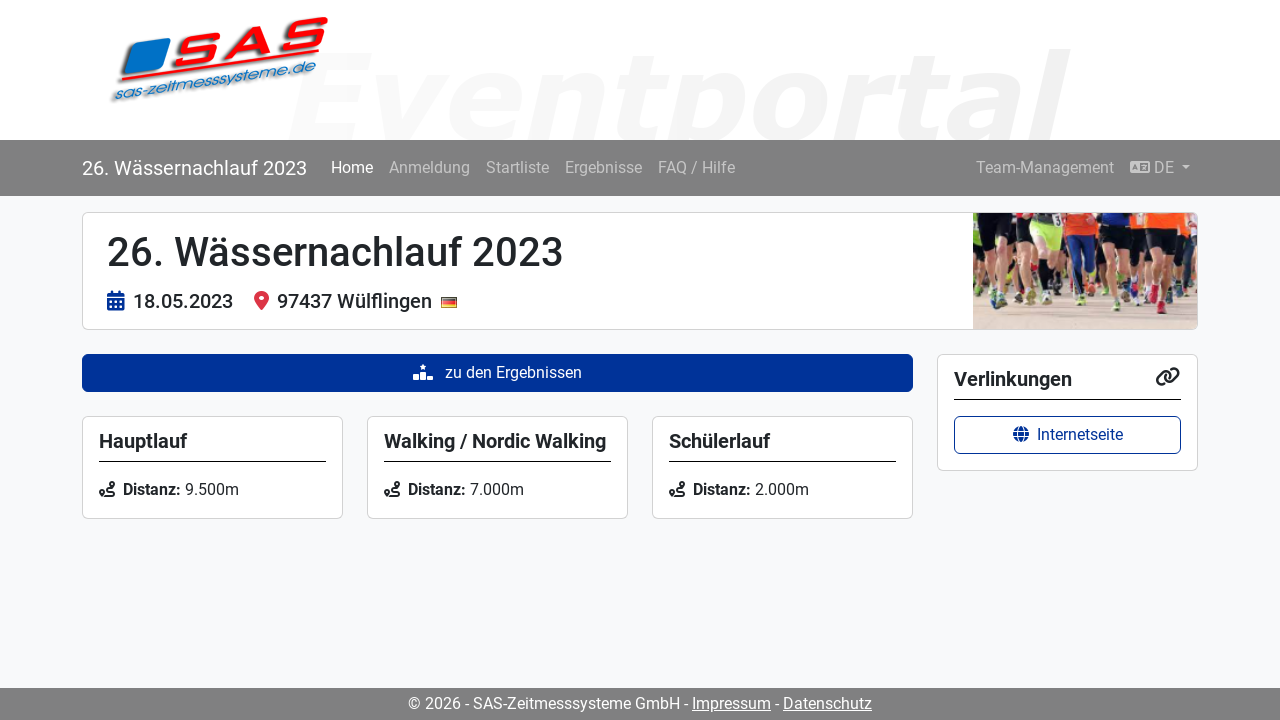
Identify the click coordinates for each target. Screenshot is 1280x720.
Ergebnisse (603, 167)
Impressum (731, 703)
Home (352, 167)
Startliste (517, 167)
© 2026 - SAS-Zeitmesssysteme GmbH (544, 703)
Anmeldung (429, 167)
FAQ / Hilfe (696, 167)
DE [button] (1154, 167)
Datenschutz (827, 703)
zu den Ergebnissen (497, 372)
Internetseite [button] (1068, 434)
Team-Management (1045, 167)
